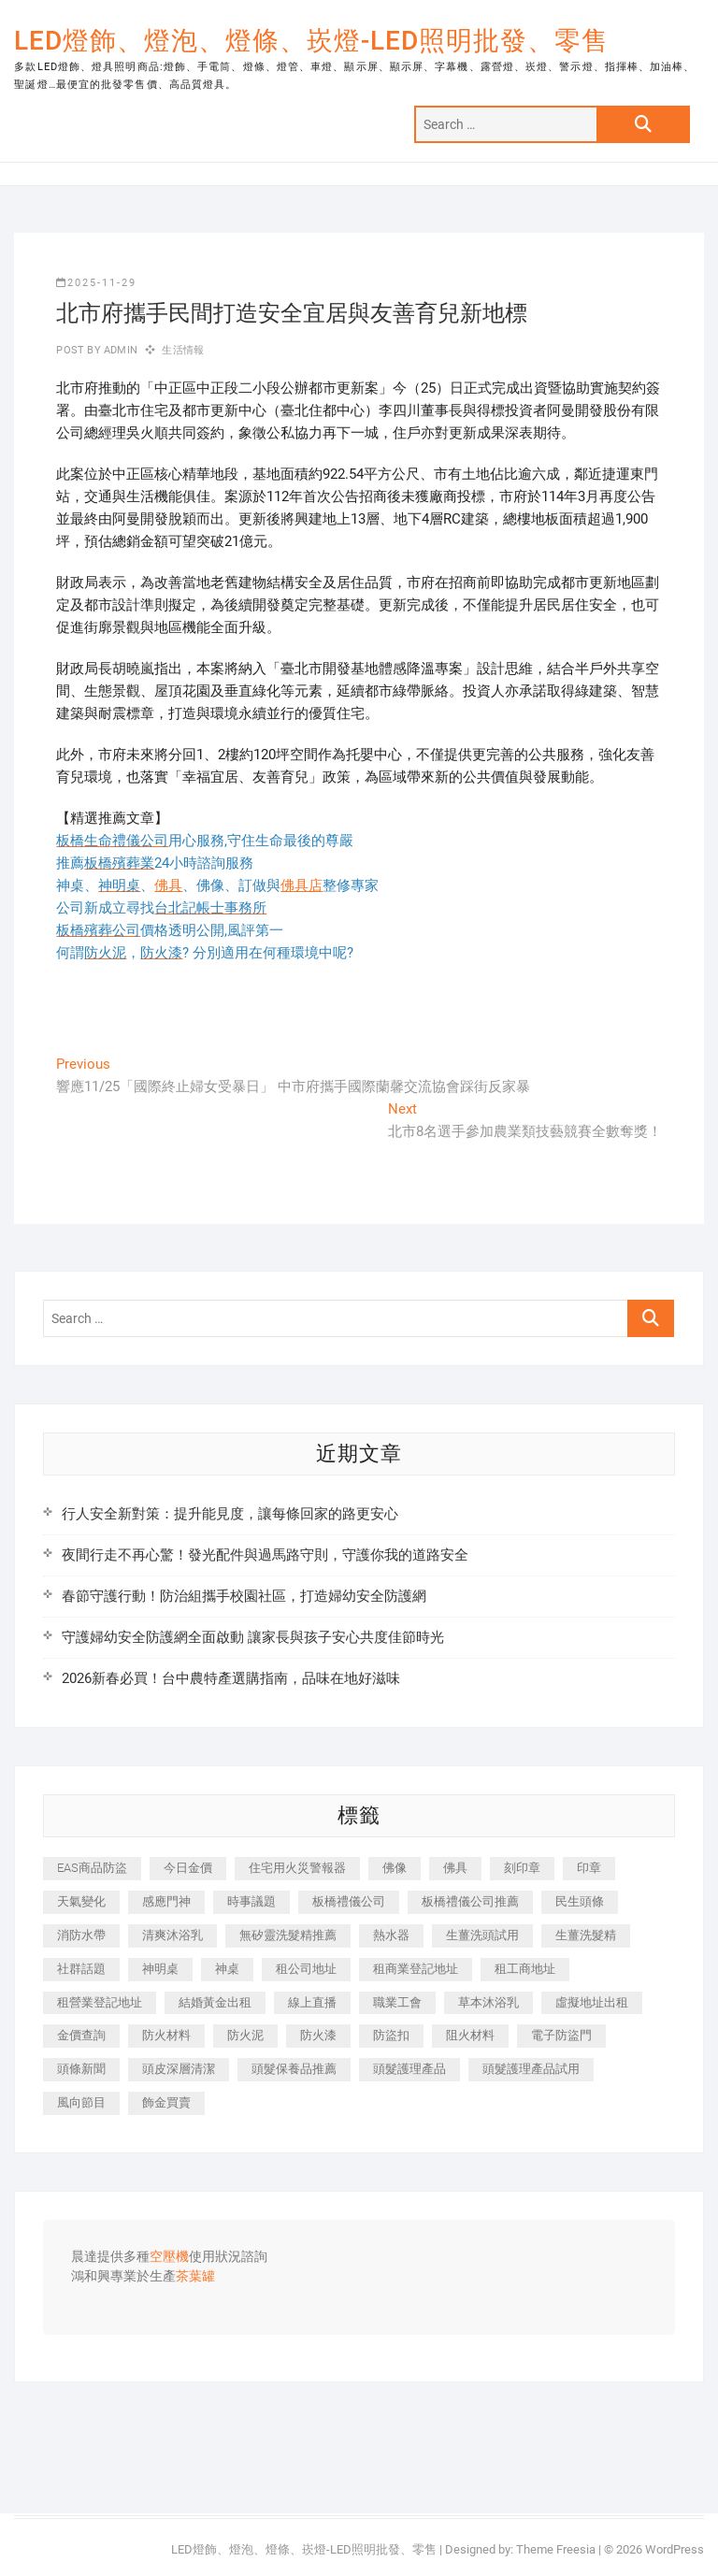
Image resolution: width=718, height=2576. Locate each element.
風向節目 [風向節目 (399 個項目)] (81, 2102)
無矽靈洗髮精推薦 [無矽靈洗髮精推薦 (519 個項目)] (288, 1935)
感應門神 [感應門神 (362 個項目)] (166, 1901)
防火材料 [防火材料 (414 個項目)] (166, 2035)
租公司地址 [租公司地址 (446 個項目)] (306, 1969)
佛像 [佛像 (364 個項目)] (394, 1868)
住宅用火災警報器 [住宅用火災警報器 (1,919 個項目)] (297, 1868)
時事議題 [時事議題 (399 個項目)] (251, 1901)
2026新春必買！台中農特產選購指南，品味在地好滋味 (231, 1678)
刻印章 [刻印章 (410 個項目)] (522, 1868)
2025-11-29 (96, 283)
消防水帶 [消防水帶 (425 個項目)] (81, 1935)
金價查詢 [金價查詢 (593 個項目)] (81, 2035)
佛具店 (301, 885)
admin (119, 350)
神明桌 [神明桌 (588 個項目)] (160, 1969)
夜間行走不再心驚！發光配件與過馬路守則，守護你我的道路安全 (265, 1555)
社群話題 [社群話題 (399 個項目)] (81, 1969)
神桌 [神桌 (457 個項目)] (227, 1969)
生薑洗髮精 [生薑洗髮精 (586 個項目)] (585, 1935)
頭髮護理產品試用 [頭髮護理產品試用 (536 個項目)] (531, 2069)
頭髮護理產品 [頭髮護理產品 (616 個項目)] (409, 2069)
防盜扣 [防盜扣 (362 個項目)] (391, 2035)
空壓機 (169, 2257)
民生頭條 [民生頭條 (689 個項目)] (579, 1901)
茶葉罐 (195, 2276)
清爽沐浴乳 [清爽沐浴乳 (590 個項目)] (172, 1935)
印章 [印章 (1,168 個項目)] (589, 1868)
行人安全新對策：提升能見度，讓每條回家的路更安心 (230, 1513)
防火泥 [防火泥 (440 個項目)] (245, 2035)
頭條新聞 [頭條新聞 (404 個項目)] (81, 2069)
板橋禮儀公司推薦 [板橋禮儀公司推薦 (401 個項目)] (470, 1901)
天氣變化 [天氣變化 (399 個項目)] (81, 1901)
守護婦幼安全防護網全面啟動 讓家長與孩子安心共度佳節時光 (253, 1637)
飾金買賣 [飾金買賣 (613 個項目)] (166, 2102)
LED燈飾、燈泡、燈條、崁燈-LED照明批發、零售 (311, 40)
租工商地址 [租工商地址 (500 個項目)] (525, 1969)
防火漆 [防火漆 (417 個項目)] (318, 2035)
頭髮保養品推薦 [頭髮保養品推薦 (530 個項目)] (294, 2069)
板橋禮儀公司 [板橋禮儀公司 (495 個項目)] (348, 1901)
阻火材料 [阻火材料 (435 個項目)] (470, 2035)
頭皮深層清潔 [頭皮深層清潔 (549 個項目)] (178, 2069)
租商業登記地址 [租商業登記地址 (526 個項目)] (415, 1969)
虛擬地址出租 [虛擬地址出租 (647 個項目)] (591, 2002)
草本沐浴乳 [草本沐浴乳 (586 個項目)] (488, 2002)
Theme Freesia (556, 2549)
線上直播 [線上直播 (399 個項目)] (312, 2002)
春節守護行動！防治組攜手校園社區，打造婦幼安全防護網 (244, 1596)
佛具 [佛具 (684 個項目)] (455, 1868)
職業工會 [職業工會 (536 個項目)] (397, 2002)
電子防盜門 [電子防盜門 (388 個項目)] (561, 2035)
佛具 (168, 885)
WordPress (674, 2549)
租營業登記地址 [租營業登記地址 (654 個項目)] (99, 2002)
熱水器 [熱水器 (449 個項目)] (391, 1935)
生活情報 (183, 350)
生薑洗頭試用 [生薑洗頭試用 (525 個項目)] (482, 1935)
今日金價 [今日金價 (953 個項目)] (188, 1868)
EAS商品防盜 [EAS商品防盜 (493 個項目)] (92, 1868)
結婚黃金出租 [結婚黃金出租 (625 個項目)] (215, 2002)
